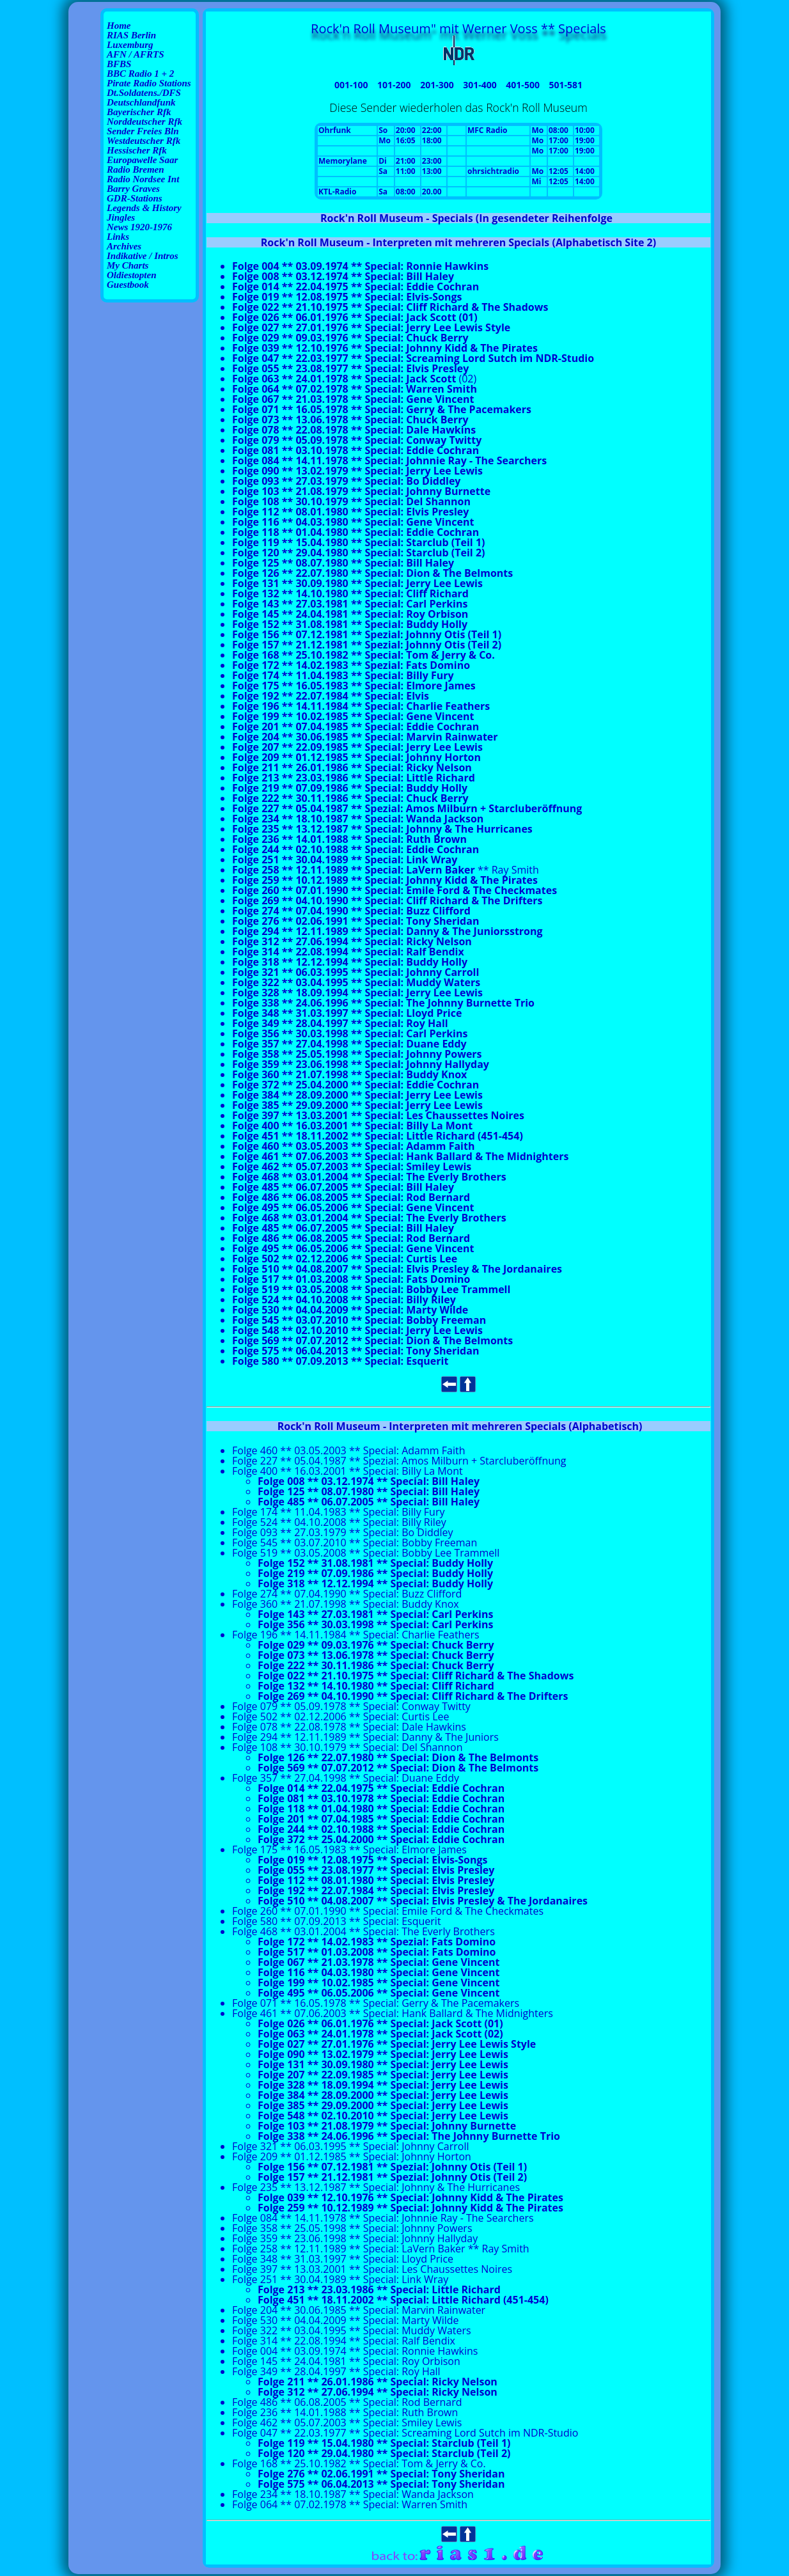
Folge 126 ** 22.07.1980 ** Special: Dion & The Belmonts (372, 573)
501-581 (565, 85)
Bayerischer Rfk (139, 112)
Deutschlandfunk (141, 102)
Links (118, 237)
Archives (124, 246)
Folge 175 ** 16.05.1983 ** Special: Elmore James (354, 686)
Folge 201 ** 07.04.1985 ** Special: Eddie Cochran (355, 726)
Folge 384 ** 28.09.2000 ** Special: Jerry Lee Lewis (357, 1095)
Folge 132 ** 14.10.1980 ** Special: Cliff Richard (350, 593)
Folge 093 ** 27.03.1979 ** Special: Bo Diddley (346, 481)
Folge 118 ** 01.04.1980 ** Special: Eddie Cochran (355, 532)
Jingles (121, 217)
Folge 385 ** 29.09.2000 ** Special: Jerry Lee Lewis (357, 1105)
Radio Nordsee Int (143, 179)
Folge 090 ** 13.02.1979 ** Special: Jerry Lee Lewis (357, 471)
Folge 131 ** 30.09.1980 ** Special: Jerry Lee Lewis (357, 583)
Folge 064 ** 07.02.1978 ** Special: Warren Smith (354, 389)
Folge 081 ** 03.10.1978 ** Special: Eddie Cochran (355, 450)
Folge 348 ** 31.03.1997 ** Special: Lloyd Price (347, 1013)
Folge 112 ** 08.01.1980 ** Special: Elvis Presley (350, 512)
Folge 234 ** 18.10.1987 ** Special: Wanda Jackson (357, 819)
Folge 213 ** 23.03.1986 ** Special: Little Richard (353, 778)
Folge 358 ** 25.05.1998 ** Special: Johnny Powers (357, 1054)
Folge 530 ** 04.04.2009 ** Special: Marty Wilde (350, 1310)
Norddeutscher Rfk (144, 121)
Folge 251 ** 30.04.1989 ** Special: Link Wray (344, 859)
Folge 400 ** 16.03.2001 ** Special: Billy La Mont (352, 1126)
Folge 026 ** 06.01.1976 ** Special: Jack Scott (369, 2023)
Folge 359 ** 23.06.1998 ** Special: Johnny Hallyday (360, 1064)
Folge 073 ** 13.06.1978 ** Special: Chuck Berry (350, 419)
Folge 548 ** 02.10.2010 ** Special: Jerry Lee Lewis (357, 1330)
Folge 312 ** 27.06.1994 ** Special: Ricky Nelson (352, 941)
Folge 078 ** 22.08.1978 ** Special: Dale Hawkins (354, 430)
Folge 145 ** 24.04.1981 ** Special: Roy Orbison (350, 614)
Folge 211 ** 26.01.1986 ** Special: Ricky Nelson (352, 767)
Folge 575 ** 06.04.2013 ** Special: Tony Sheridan (355, 1351)
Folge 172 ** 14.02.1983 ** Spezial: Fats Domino (351, 665)
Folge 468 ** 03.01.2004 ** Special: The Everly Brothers (369, 1177)
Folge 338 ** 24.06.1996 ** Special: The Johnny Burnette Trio (383, 1003)
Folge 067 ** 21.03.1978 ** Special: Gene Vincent (353, 399)
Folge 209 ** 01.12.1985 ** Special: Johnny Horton (356, 757)
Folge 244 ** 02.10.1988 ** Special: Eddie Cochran (355, 849)
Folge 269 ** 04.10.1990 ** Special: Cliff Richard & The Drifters (387, 900)
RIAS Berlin (131, 35)
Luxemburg (130, 45)
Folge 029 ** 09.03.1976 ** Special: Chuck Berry (350, 338)
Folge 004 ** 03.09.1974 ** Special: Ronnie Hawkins (355, 2351)
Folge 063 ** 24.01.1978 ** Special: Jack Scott (344, 379)
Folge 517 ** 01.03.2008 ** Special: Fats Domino (351, 1279)
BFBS (119, 64)
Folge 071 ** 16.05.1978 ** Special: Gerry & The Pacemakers (381, 409)
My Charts (127, 265)
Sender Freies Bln (143, 131)
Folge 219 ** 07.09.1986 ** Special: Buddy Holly (349, 788)
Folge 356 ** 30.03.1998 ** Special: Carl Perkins (349, 1033)
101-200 (394, 85)
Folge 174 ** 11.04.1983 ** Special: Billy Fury (343, 675)
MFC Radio (487, 130)
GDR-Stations (134, 198)
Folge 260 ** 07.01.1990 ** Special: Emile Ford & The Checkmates (394, 890)
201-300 (437, 85)
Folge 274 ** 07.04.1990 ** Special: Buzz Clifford (351, 911)
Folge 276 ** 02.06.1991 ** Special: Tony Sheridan (355, 921)
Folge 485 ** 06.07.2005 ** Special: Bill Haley (343, 1187)
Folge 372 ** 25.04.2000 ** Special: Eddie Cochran (355, 1085)
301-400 (480, 85)
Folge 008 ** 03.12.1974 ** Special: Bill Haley (343, 276)
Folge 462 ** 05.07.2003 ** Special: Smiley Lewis (351, 1166)
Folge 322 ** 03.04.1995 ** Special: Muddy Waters (356, 982)
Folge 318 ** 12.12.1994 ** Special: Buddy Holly (349, 962)
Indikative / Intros (142, 256)
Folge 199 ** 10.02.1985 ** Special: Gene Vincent (353, 716)
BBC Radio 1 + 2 (140, 73)
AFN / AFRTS (135, 54)
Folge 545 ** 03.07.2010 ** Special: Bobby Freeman (359, 1320)
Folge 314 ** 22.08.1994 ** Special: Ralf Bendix (348, 952)
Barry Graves (133, 189)
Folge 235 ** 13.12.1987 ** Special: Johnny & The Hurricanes (382, 829)
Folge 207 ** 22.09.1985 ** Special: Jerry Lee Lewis (357, 747)
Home (119, 25)
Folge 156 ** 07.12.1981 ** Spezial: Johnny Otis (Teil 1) (366, 634)
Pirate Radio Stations (149, 83)
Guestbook (128, 284)
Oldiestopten (132, 275)
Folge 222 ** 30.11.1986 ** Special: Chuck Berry (350, 798)
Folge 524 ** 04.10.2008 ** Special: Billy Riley (344, 1299)
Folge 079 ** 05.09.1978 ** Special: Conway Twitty (356, 440)
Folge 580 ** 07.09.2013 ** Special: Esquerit (340, 1361)
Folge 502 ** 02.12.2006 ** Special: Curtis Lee (344, 1259)
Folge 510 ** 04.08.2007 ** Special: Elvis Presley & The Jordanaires (397, 1269)
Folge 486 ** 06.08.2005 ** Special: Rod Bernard (351, 1197)
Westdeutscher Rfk (143, 141)
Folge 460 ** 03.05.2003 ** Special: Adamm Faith (353, 1146)
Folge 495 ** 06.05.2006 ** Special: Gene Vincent (353, 1207)
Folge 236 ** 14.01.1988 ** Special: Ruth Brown (349, 839)
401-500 (523, 85)
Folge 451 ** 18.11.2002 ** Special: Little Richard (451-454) (377, 1136)
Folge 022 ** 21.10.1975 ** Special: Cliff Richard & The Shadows (390, 307)
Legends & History (144, 208)
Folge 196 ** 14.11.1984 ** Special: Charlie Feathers (361, 706)
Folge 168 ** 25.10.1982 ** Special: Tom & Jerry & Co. (363, 655)
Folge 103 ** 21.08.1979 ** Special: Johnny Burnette (361, 491)
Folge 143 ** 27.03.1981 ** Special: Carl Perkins (349, 604)
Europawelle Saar (142, 160)
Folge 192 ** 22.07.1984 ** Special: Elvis (330, 696)
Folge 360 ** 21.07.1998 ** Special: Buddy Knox (349, 1074)
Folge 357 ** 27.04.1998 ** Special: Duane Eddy (349, 1044)
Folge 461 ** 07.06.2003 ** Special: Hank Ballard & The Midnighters (400, 1156)
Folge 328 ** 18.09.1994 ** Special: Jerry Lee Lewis (357, 993)
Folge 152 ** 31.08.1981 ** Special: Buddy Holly (349, 624)
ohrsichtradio (493, 171)
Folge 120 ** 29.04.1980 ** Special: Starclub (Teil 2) (358, 553)
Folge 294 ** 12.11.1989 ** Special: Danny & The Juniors (371, 931)
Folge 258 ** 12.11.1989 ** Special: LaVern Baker (353, 870)
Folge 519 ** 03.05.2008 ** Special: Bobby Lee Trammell (371, 1289)
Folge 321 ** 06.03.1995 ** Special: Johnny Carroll (355, 972)
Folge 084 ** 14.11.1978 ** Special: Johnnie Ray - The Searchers (389, 460)
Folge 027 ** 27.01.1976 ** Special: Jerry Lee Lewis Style (371, 327)
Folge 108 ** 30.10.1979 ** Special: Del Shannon (351, 501)
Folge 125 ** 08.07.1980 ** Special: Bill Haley (343, 563)
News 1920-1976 (139, 227)
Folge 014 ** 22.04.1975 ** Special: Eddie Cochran (355, 286)
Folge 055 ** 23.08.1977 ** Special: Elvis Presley (350, 368)
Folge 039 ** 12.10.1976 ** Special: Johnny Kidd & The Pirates (385, 348)
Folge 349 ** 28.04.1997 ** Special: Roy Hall (340, 1023)
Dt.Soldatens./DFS (144, 93)
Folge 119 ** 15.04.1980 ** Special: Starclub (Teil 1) (358, 542)
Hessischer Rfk (137, 150)
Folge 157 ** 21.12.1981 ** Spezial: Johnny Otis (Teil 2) (366, 645)
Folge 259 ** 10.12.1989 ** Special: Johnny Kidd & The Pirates (385, 880)
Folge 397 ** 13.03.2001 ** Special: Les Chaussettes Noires (378, 1115)
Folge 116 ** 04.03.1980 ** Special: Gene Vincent (353, 522)
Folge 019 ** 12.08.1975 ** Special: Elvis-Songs (347, 297)
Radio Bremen (135, 169)
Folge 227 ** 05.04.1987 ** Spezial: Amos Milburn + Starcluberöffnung (407, 808)
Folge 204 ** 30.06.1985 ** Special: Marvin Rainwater (365, 737)
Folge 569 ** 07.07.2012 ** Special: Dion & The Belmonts (372, 1340)
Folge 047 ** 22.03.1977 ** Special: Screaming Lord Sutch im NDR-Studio (413, 358)
